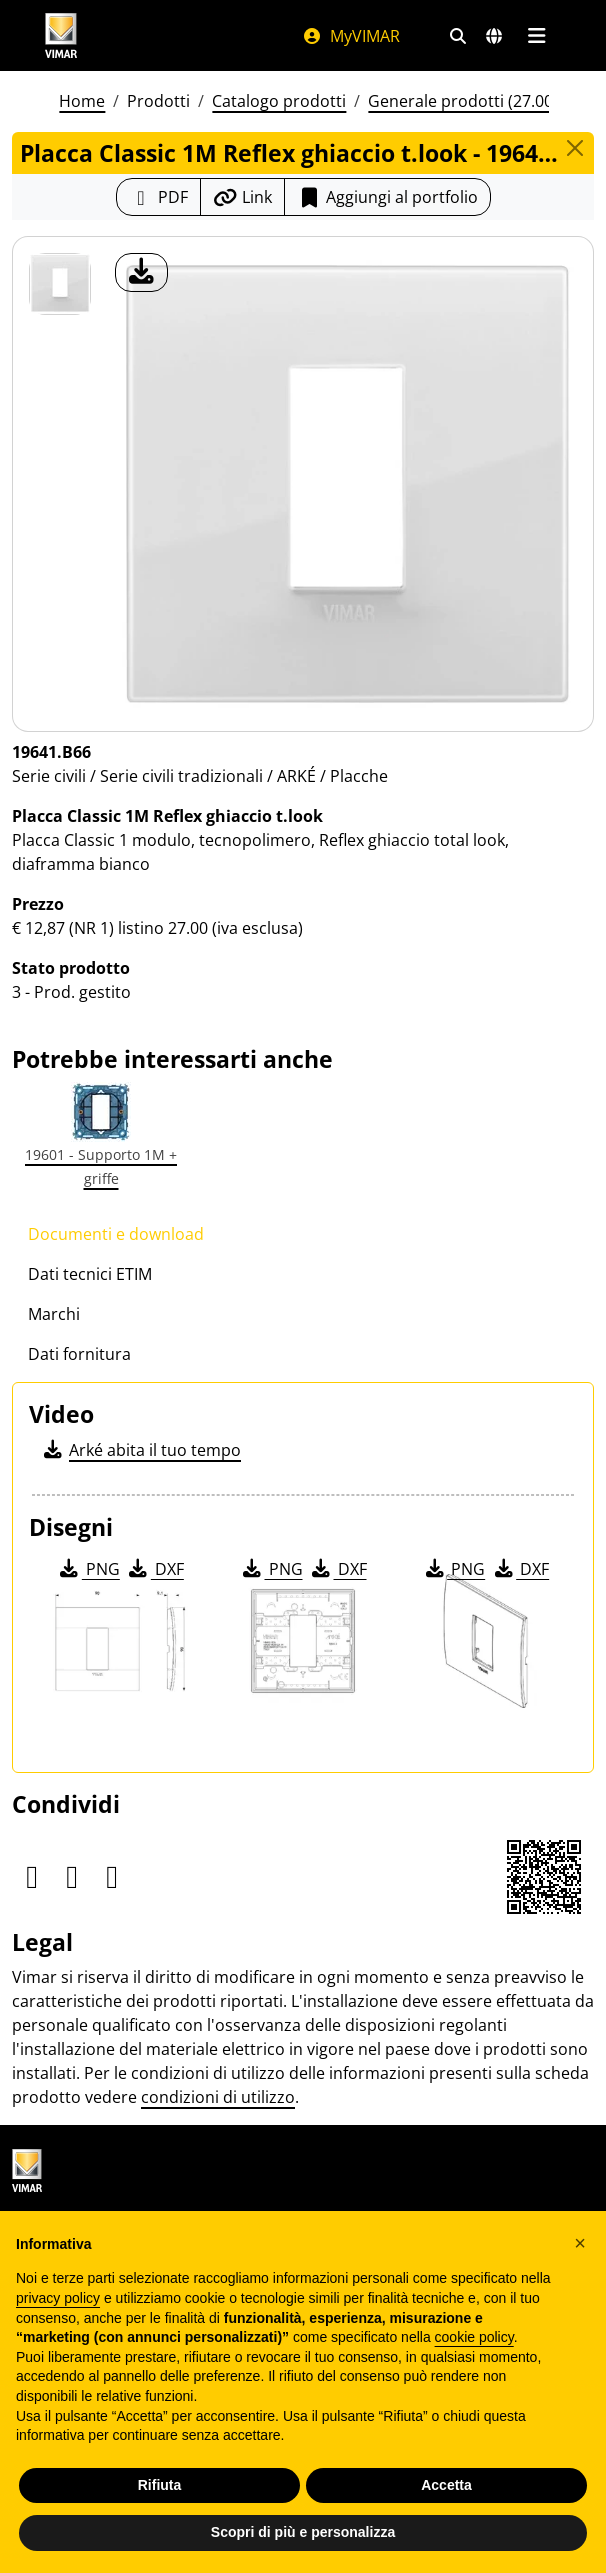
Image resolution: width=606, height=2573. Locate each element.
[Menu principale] (536, 36)
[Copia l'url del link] (242, 197)
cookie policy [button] (474, 2337)
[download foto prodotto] (141, 272)
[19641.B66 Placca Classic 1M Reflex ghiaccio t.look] (60, 284)
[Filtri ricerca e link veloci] (458, 36)
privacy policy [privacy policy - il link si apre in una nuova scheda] (58, 2298)
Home (82, 101)
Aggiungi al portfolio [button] (387, 197)
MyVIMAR (351, 36)
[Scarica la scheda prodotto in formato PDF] (158, 197)
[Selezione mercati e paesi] (494, 36)
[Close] (574, 148)
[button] (580, 2243)
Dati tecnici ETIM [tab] (90, 1274)
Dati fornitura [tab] (79, 1354)
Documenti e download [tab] (116, 1234)
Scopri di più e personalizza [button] (303, 2532)
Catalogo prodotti (279, 101)
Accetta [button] (446, 2485)
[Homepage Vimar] (153, 35)
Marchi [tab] (54, 1314)
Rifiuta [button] (160, 2485)
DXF (155, 1569)
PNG (88, 1569)
